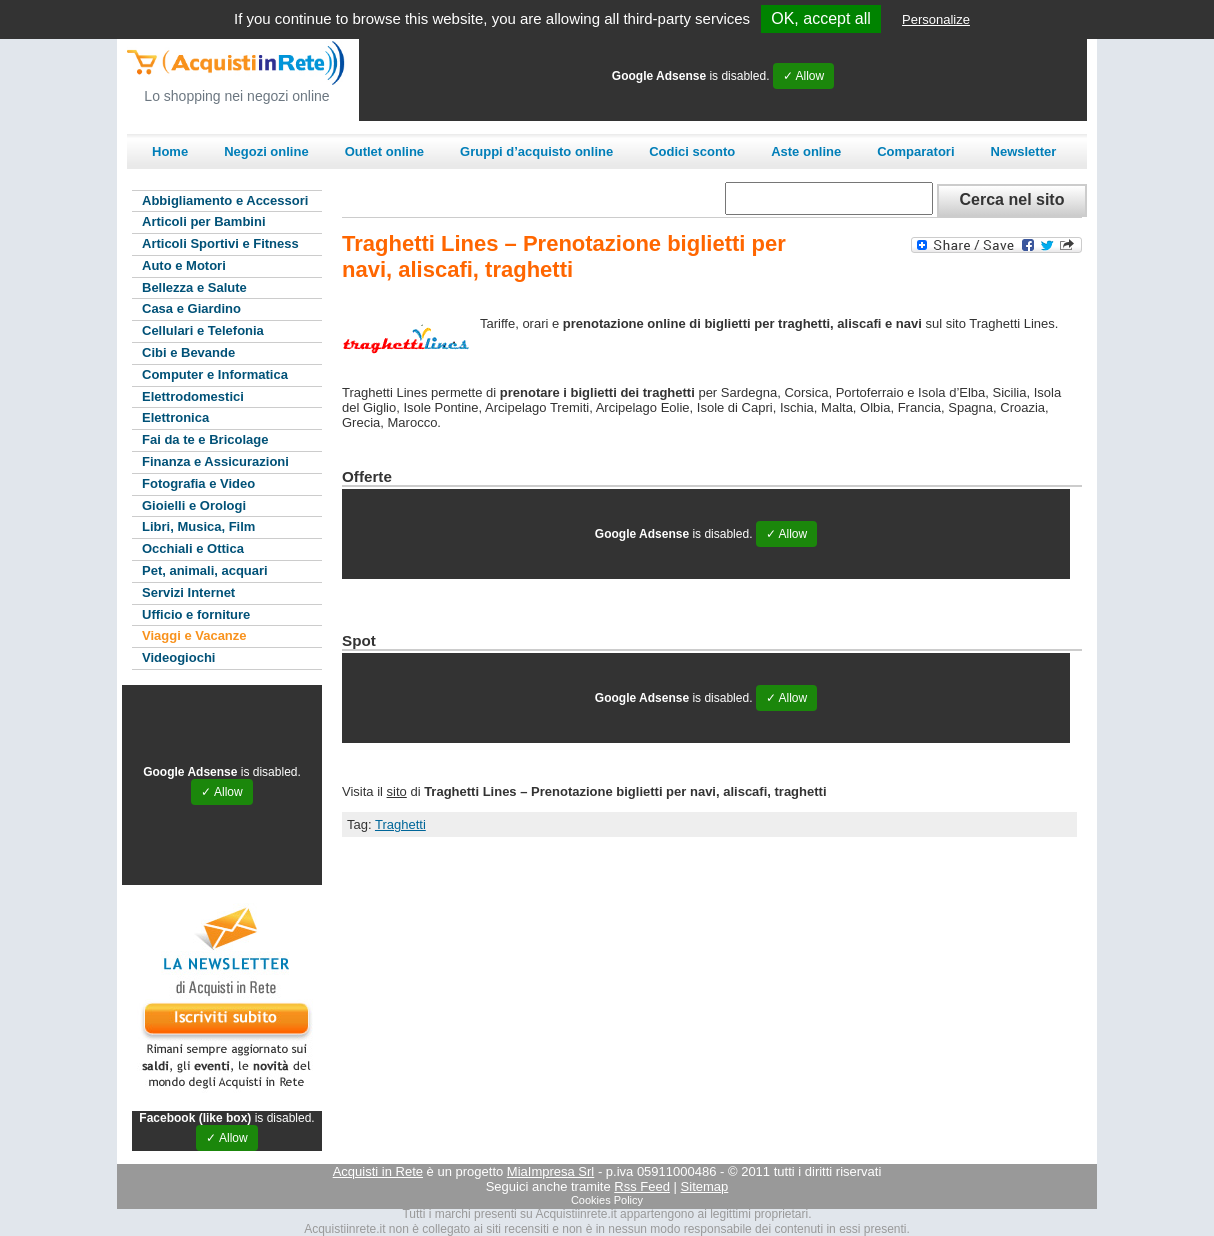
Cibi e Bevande (188, 352)
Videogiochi (178, 657)
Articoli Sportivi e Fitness (220, 243)
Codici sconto (692, 151)
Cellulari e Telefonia (203, 330)
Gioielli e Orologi (194, 505)
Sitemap (705, 1186)
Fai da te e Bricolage (205, 439)
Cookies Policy (607, 1200)
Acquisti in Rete (378, 1171)
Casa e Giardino (191, 308)
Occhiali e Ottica (193, 548)
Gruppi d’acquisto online (536, 151)
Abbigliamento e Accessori (225, 200)
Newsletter (1024, 151)
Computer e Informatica (215, 374)
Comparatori (915, 151)
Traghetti (400, 824)
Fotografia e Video (198, 483)
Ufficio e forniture (196, 614)
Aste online (806, 151)
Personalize (936, 19)
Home (170, 151)
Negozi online (266, 151)
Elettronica (175, 417)
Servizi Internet (188, 592)
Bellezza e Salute (194, 287)
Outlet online (384, 151)
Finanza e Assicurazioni (215, 461)
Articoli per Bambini (204, 221)
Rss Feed (642, 1186)
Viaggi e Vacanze (194, 635)
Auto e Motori (184, 265)
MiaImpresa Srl (550, 1171)
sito (397, 791)
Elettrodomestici (193, 396)
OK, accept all (821, 18)
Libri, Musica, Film (198, 526)
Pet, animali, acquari (205, 570)
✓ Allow (803, 76)
